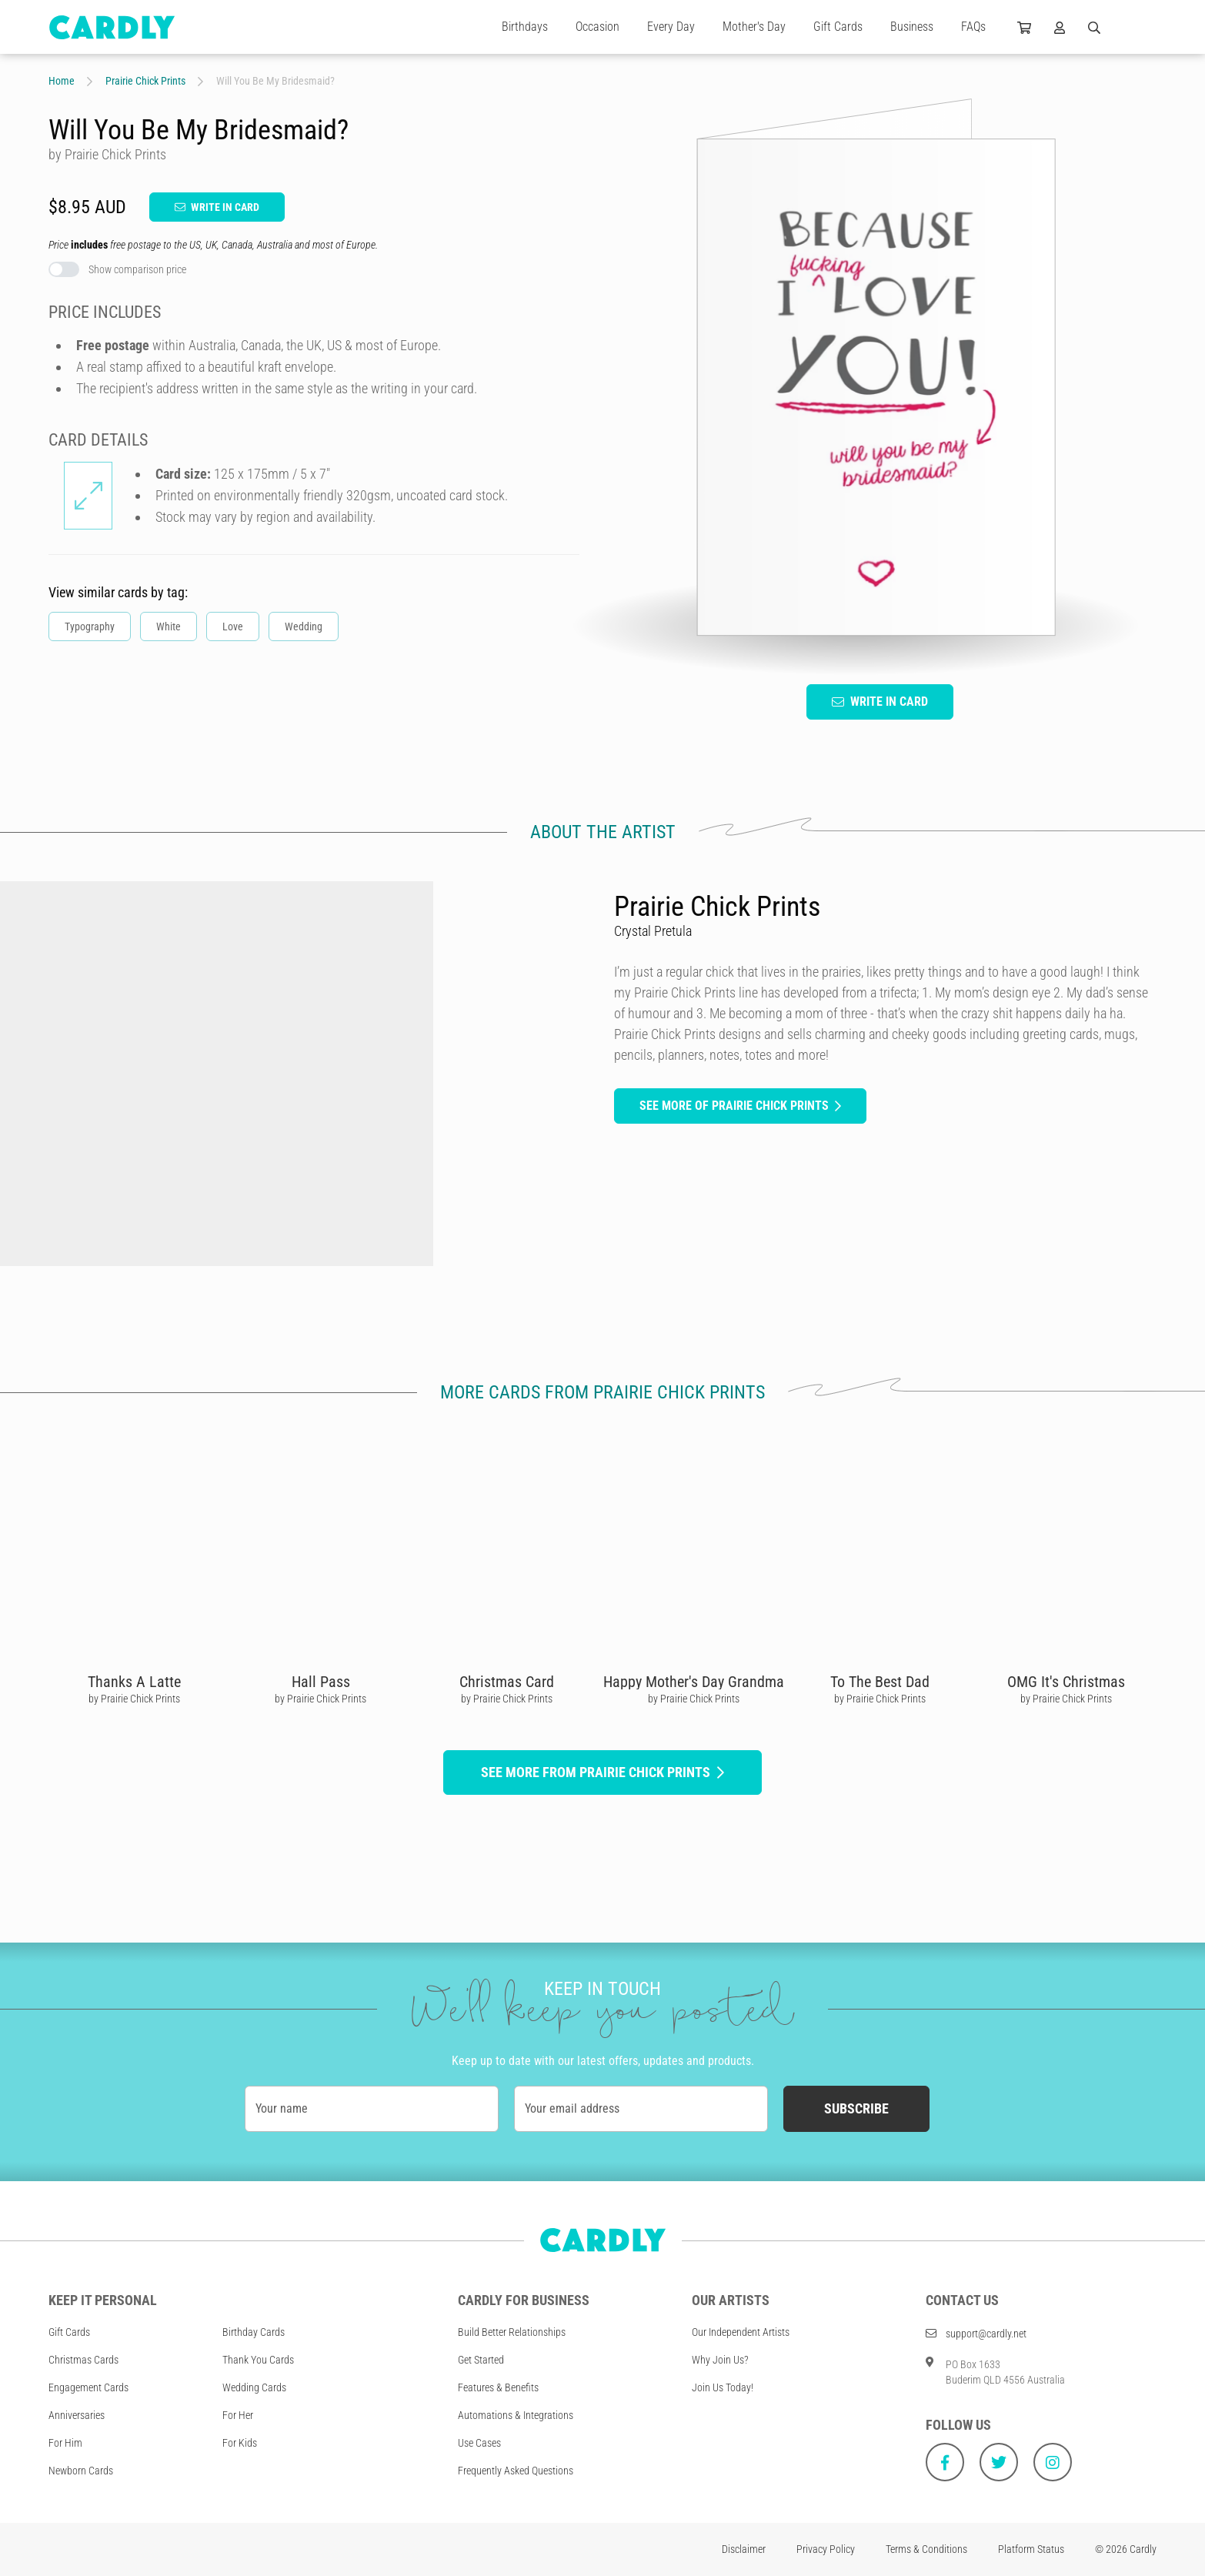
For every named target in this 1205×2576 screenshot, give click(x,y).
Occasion (597, 26)
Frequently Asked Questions (515, 2470)
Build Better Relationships (512, 2332)
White (168, 626)
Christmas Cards (83, 2360)
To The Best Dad (880, 1681)
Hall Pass (321, 1681)
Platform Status (1031, 2549)
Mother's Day (754, 26)
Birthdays (525, 26)
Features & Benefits (498, 2387)
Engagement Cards (88, 2387)
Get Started (481, 2360)
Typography (90, 626)
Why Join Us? (720, 2360)
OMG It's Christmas (1066, 1681)
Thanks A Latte (134, 1681)
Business (911, 26)
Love (232, 626)
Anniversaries (76, 2415)
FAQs (973, 26)
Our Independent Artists (740, 2332)
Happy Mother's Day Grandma (693, 1681)
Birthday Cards (253, 2332)
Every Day (671, 26)
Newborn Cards (80, 2470)
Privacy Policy (825, 2549)
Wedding (303, 626)
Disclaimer (744, 2549)
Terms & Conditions (926, 2549)
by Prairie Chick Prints (134, 1698)
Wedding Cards (254, 2387)
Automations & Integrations (515, 2415)
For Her (237, 2415)
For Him (65, 2443)
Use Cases (479, 2443)
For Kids (239, 2443)
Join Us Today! (722, 2387)
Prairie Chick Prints (145, 81)
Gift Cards (838, 26)
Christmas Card (506, 1681)
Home (61, 81)
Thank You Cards (258, 2360)
